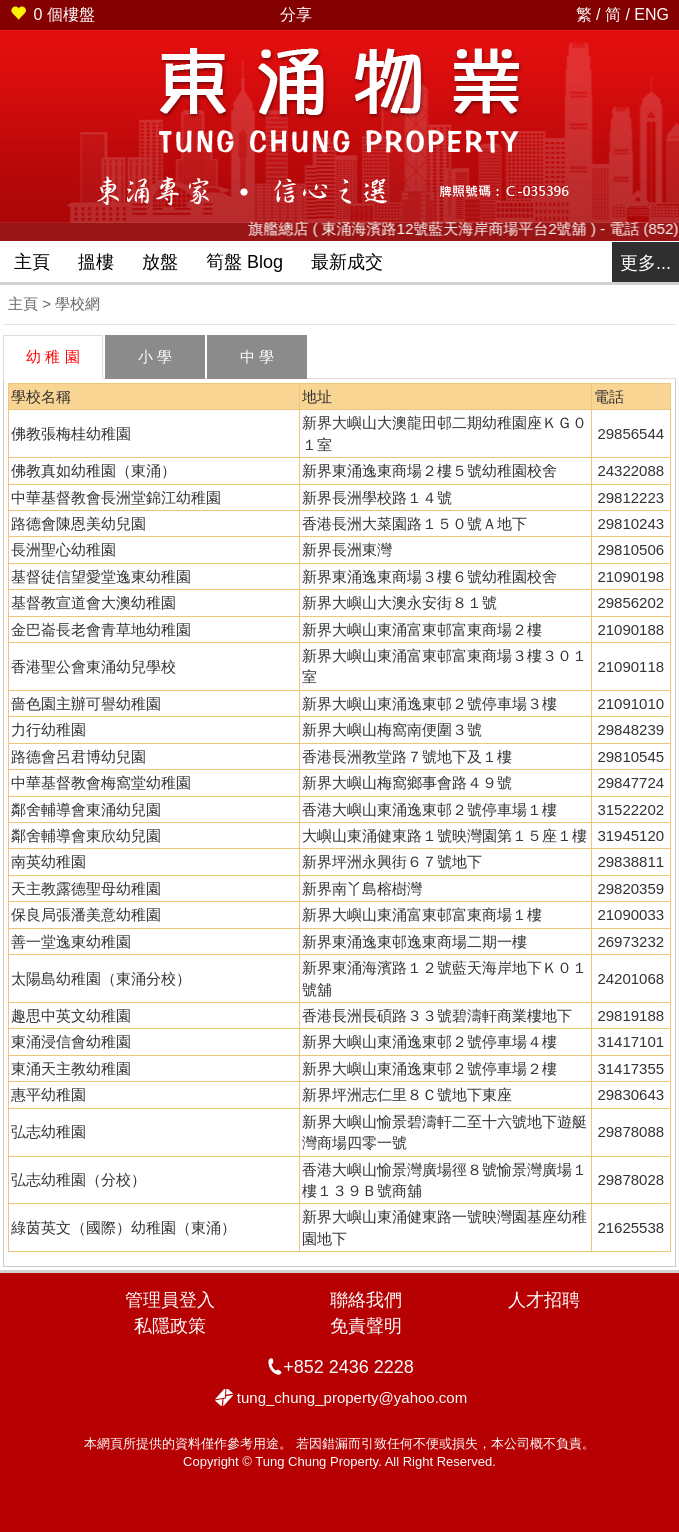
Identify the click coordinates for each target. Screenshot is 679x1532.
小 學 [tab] (155, 356)
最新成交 (347, 262)
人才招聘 (544, 1300)
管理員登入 (170, 1300)
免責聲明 (366, 1326)
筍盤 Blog (244, 262)
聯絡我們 (366, 1300)
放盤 (160, 262)
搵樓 (96, 262)
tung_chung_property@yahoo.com (352, 1397)
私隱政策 (170, 1326)
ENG (651, 14)
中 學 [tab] (257, 356)
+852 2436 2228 (348, 1367)
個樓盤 (52, 14)
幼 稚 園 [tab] (52, 356)
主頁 (32, 262)
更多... (645, 263)
